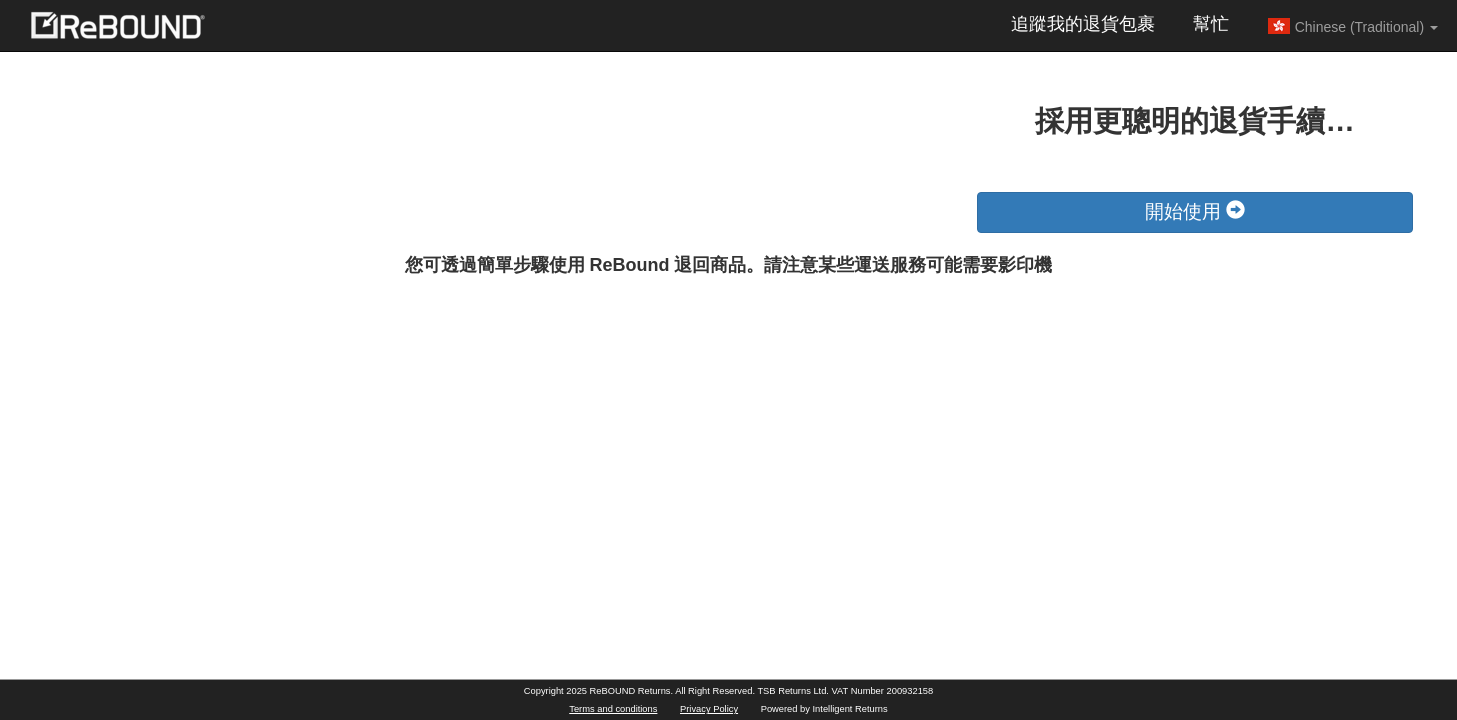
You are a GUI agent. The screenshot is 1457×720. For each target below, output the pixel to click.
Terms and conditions (613, 709)
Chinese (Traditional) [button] (1352, 26)
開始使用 (1195, 211)
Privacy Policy (709, 709)
